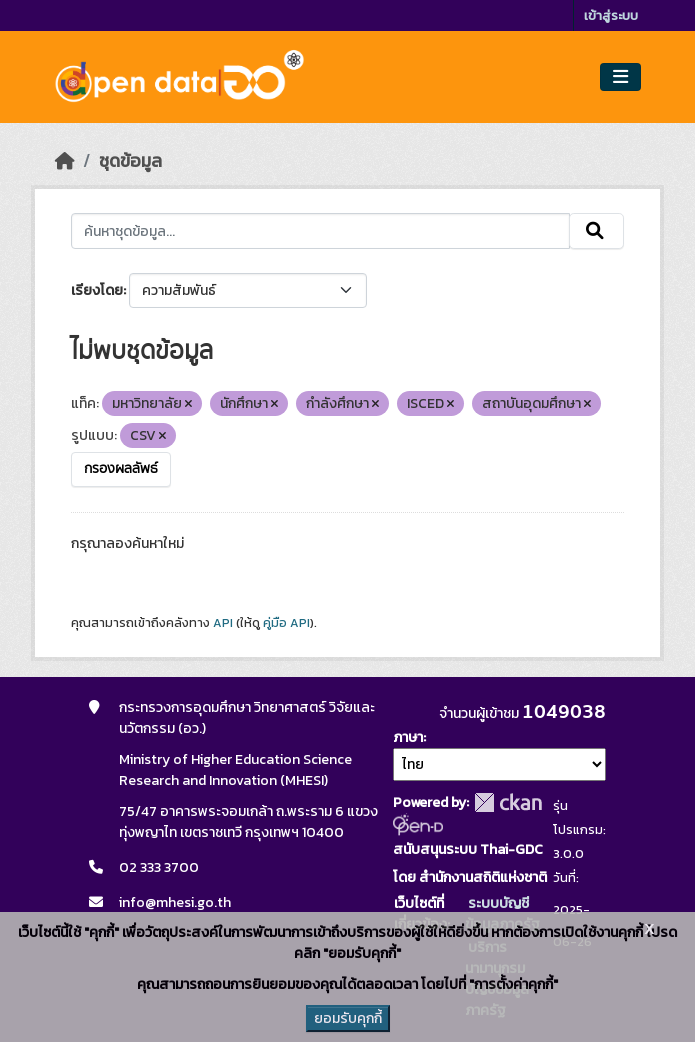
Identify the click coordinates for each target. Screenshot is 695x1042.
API (223, 623)
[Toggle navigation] (620, 77)
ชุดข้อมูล (130, 161)
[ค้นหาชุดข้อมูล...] (321, 231)
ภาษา (408, 737)
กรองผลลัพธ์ (121, 469)
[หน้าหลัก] (65, 161)
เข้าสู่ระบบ (611, 15)
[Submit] (596, 231)
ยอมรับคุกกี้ (348, 1018)
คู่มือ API (286, 623)
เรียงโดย (97, 290)
